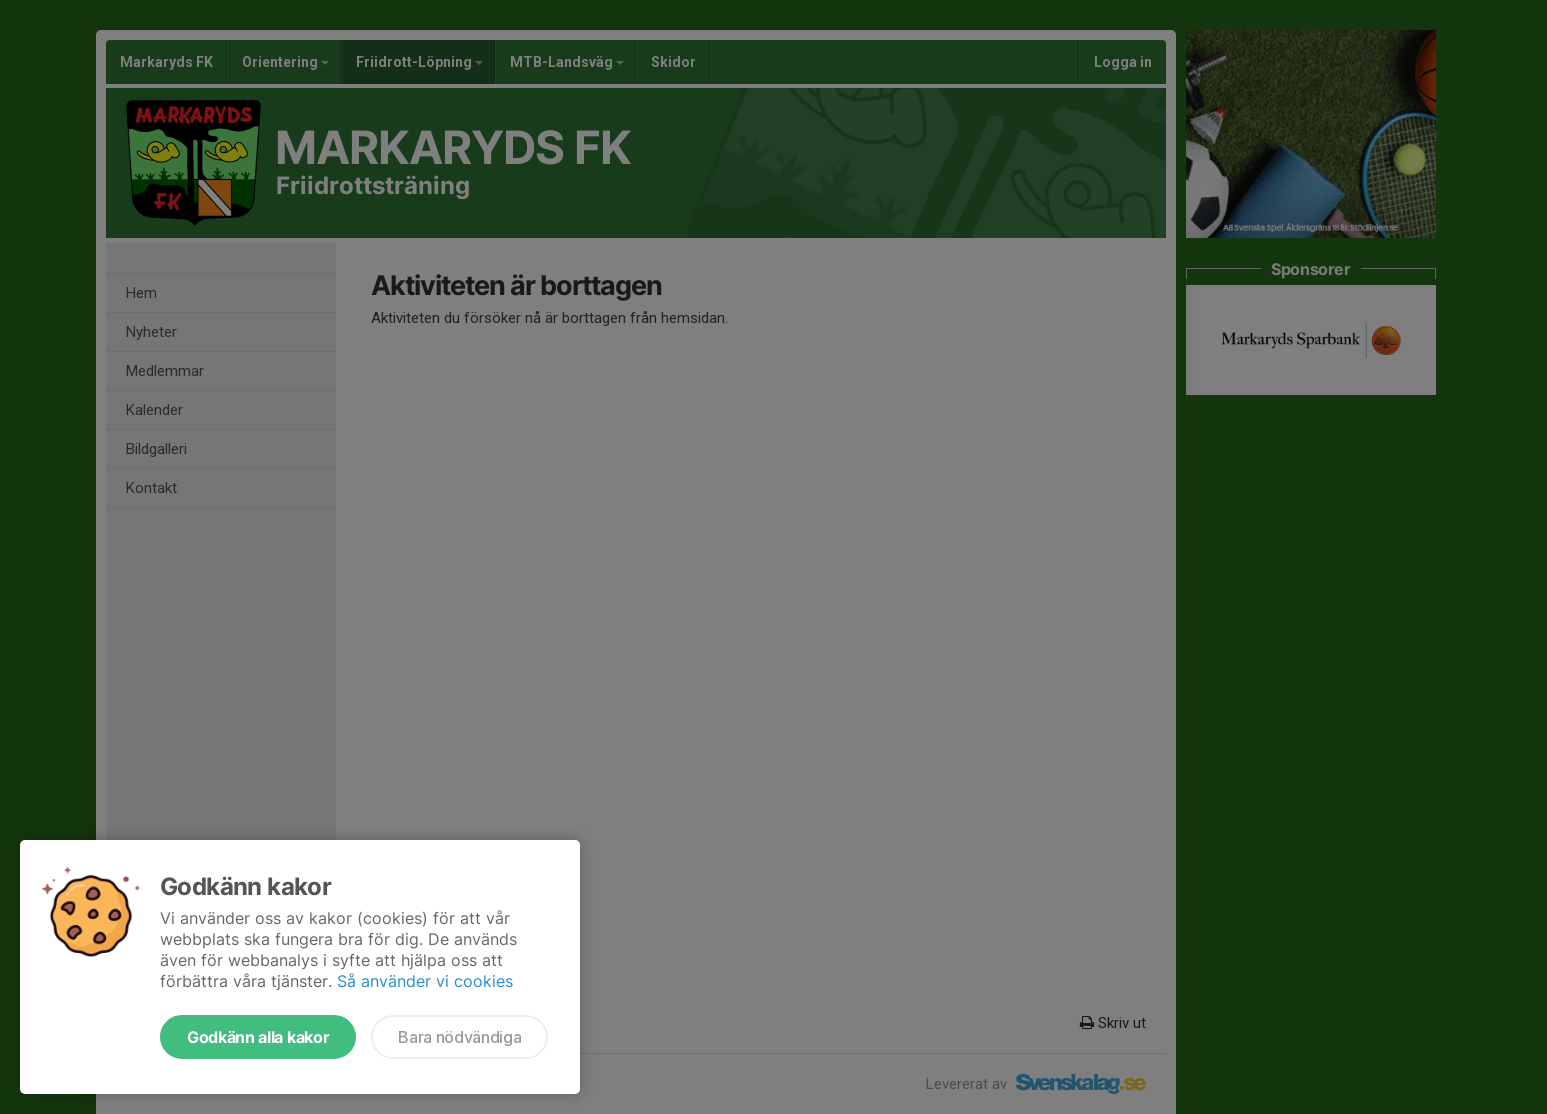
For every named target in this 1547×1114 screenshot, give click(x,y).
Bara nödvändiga (459, 1037)
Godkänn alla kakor (258, 1037)
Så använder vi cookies (425, 981)
